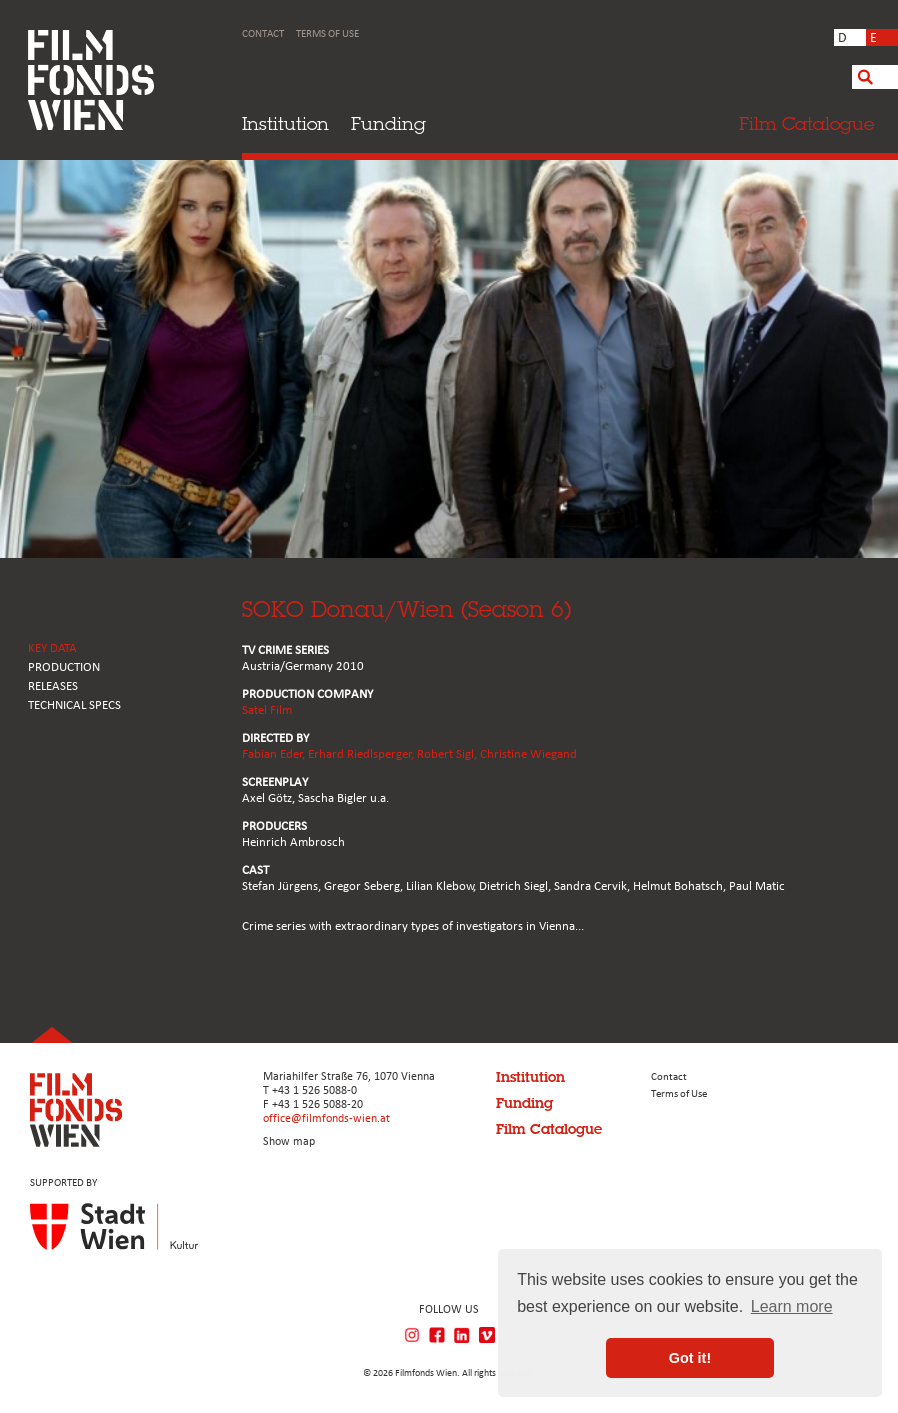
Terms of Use (327, 34)
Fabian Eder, (275, 754)
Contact (263, 34)
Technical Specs (74, 705)
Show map (289, 1142)
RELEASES (53, 686)
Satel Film (267, 710)
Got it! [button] (690, 1358)
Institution (285, 123)
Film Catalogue (549, 1129)
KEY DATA (52, 648)
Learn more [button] (792, 1306)
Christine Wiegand (528, 754)
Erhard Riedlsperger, (362, 754)
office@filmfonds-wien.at (326, 1119)
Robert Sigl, (448, 754)
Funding (388, 123)
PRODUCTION (64, 667)
